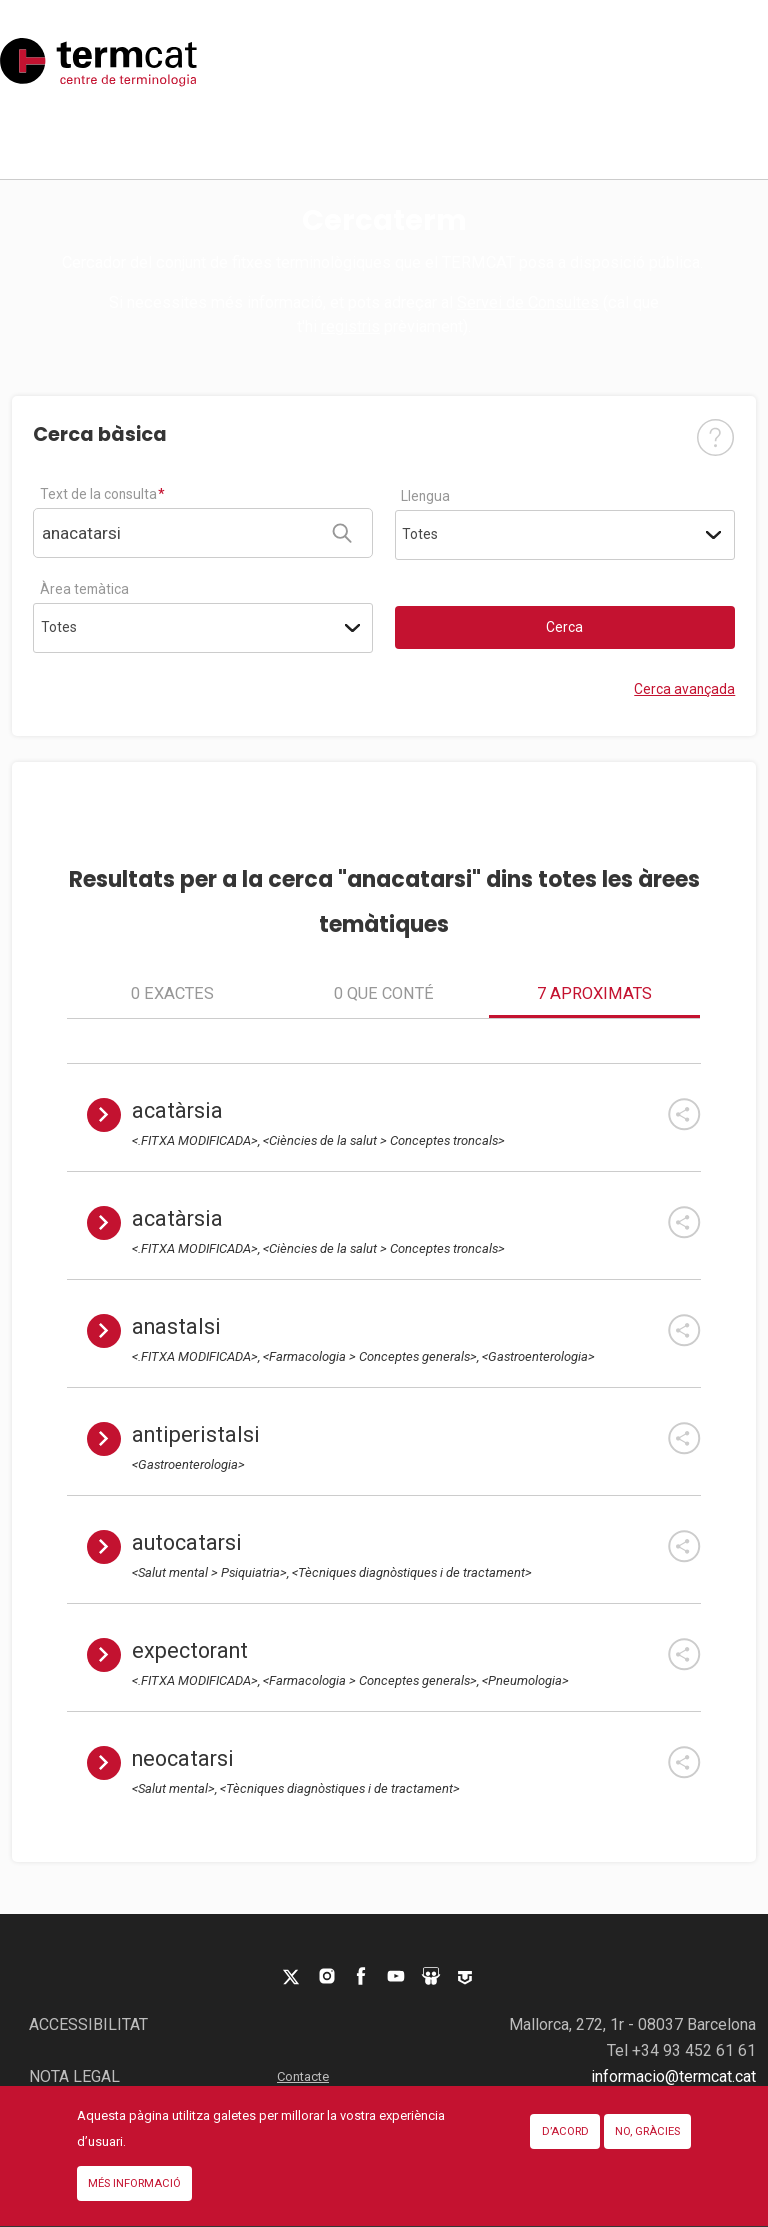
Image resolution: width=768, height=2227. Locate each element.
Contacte (303, 2076)
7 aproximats (594, 993)
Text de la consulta (98, 494)
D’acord (565, 2147)
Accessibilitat (88, 2024)
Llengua (425, 496)
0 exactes (172, 993)
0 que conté (384, 993)
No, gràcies (647, 2147)
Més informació (134, 2199)
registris (350, 326)
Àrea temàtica (84, 589)
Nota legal (74, 2076)
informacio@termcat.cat (673, 2076)
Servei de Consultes (528, 302)
